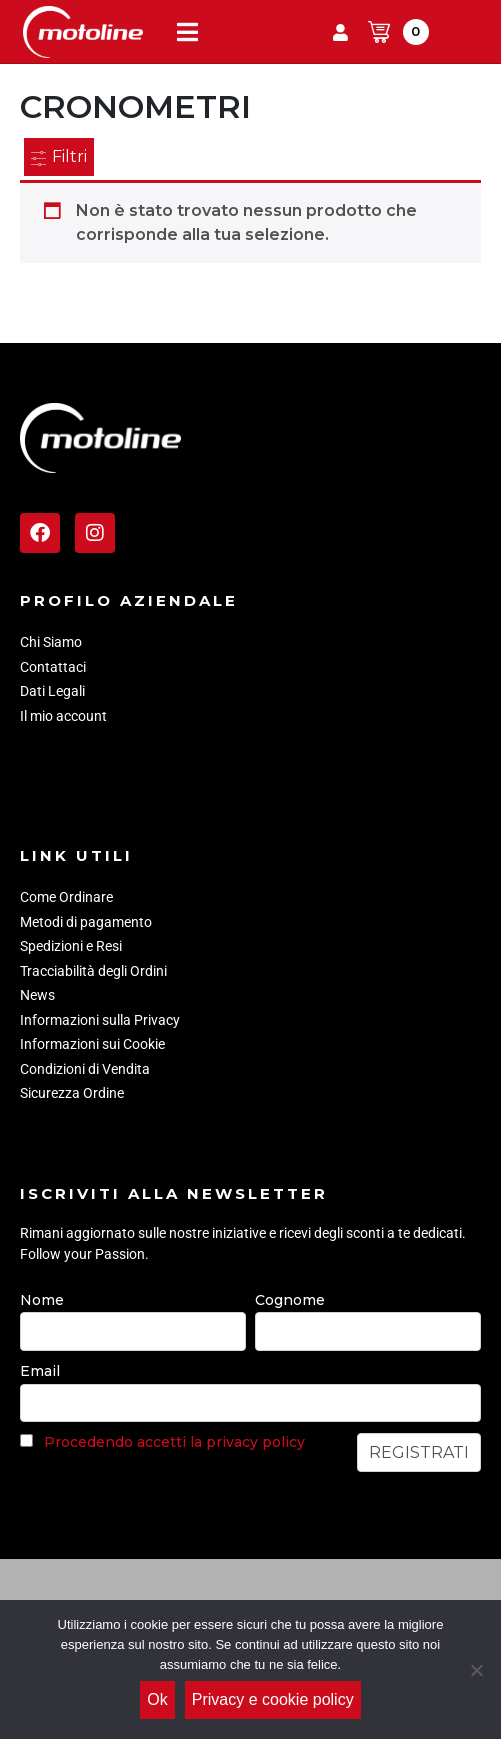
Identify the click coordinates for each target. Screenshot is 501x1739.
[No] (476, 1670)
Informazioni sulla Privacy (100, 1020)
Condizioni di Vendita (85, 1069)
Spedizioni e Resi (71, 946)
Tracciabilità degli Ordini (93, 971)
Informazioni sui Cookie (92, 1044)
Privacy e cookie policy (273, 1699)
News (37, 995)
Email (40, 1371)
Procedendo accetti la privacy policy (174, 1442)
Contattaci (53, 667)
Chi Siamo (51, 642)
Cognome (290, 1300)
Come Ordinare (66, 897)
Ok (157, 1699)
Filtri (59, 156)
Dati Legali (52, 691)
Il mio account (63, 716)
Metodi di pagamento (86, 922)
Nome (42, 1300)
